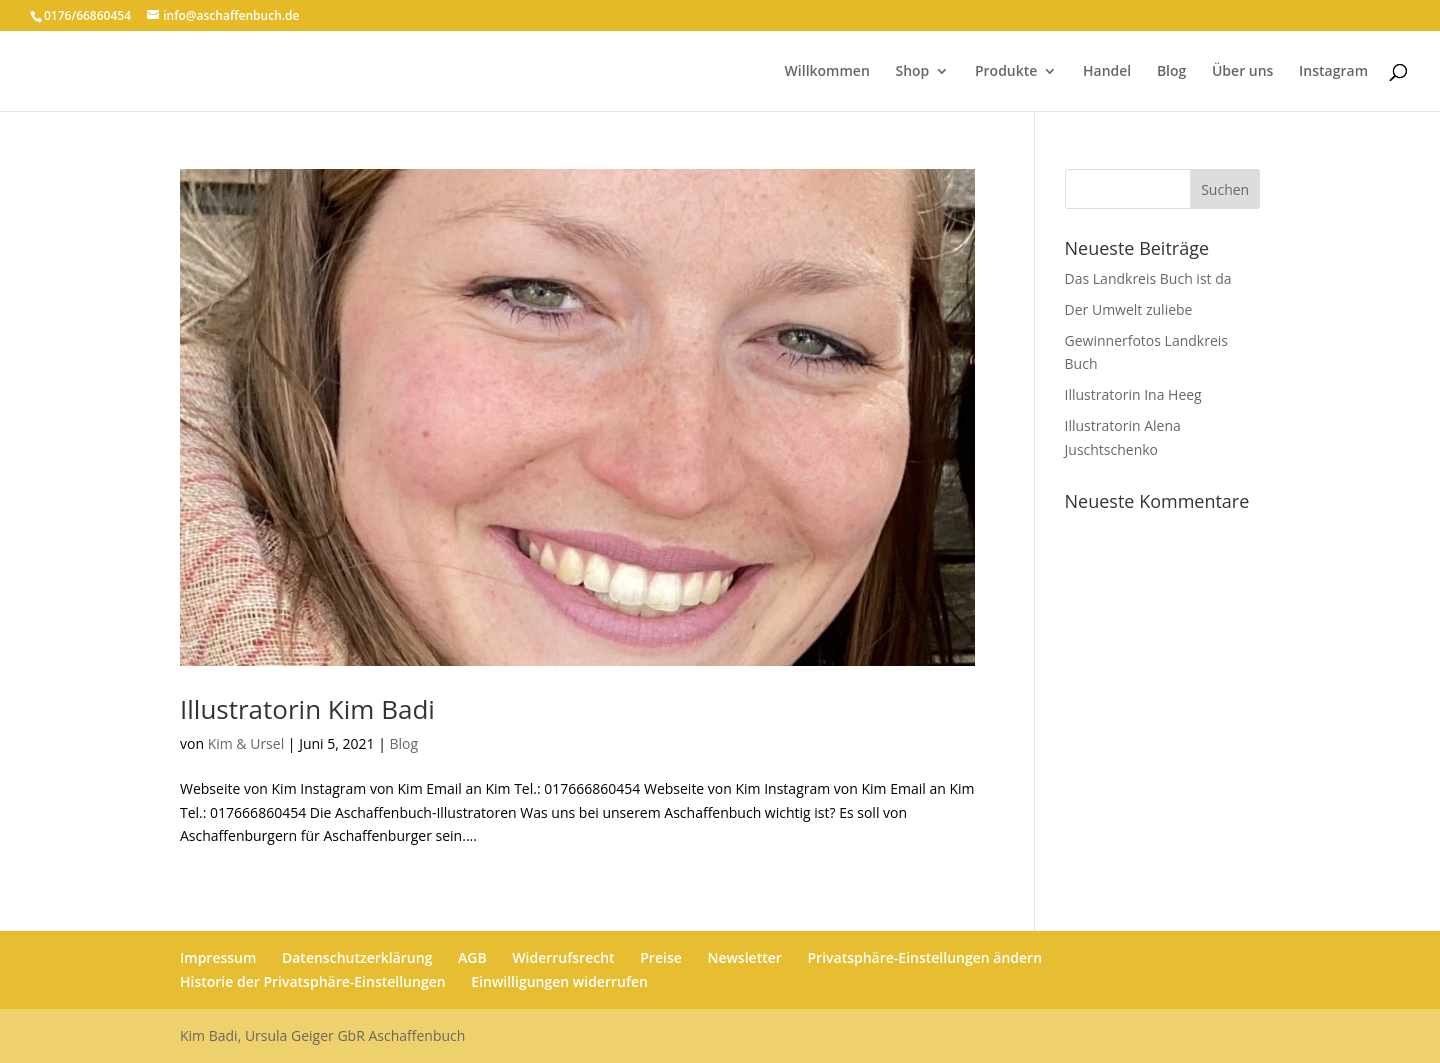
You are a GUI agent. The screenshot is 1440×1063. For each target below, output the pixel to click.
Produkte (1006, 72)
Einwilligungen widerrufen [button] (559, 981)
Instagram (1333, 72)
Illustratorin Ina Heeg (1133, 394)
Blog (1171, 72)
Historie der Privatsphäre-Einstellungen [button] (313, 981)
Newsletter (744, 957)
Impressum (218, 957)
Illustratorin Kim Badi (307, 709)
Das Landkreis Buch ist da (1148, 278)
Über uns (1242, 72)
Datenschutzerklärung (357, 957)
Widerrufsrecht (563, 957)
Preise (661, 957)
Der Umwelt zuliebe (1129, 309)
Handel (1107, 72)
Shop (912, 72)
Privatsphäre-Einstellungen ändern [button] (924, 957)
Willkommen (827, 72)
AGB (472, 957)
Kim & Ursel (246, 743)
